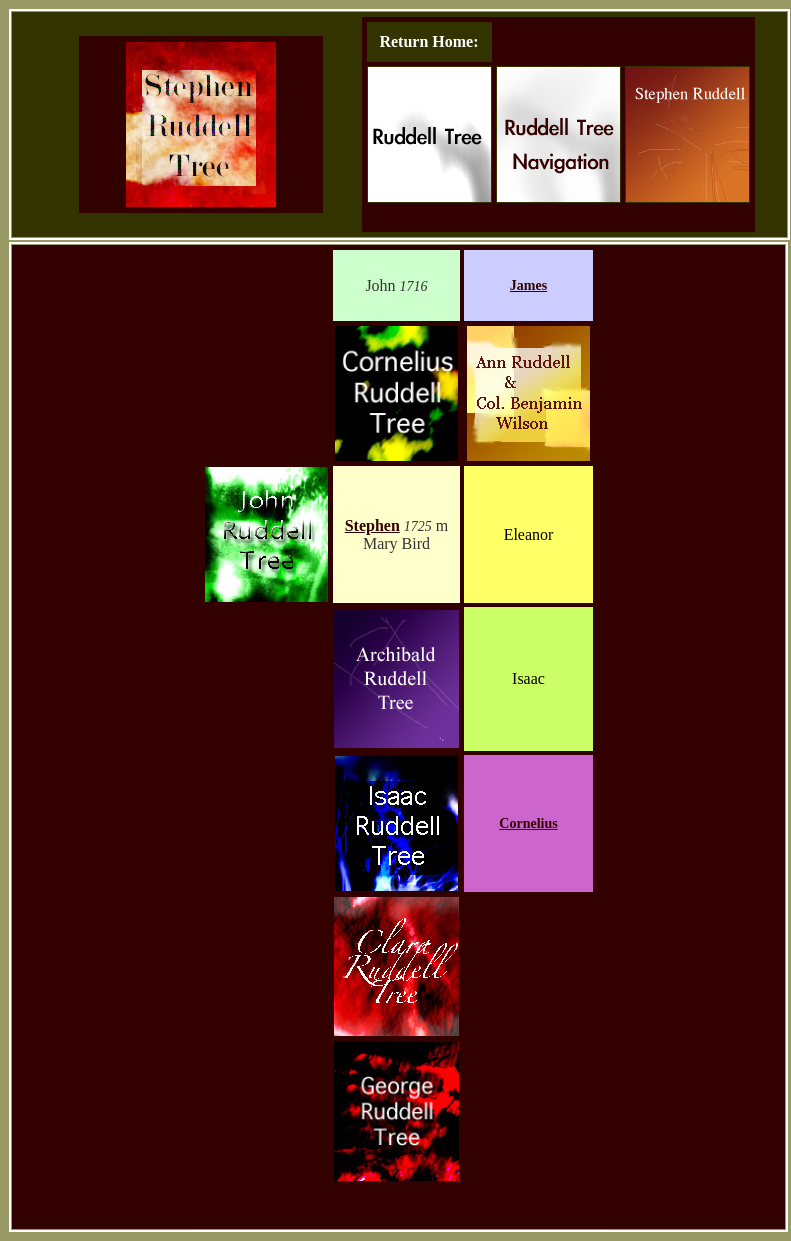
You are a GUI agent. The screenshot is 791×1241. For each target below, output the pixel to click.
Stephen (372, 525)
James (528, 285)
